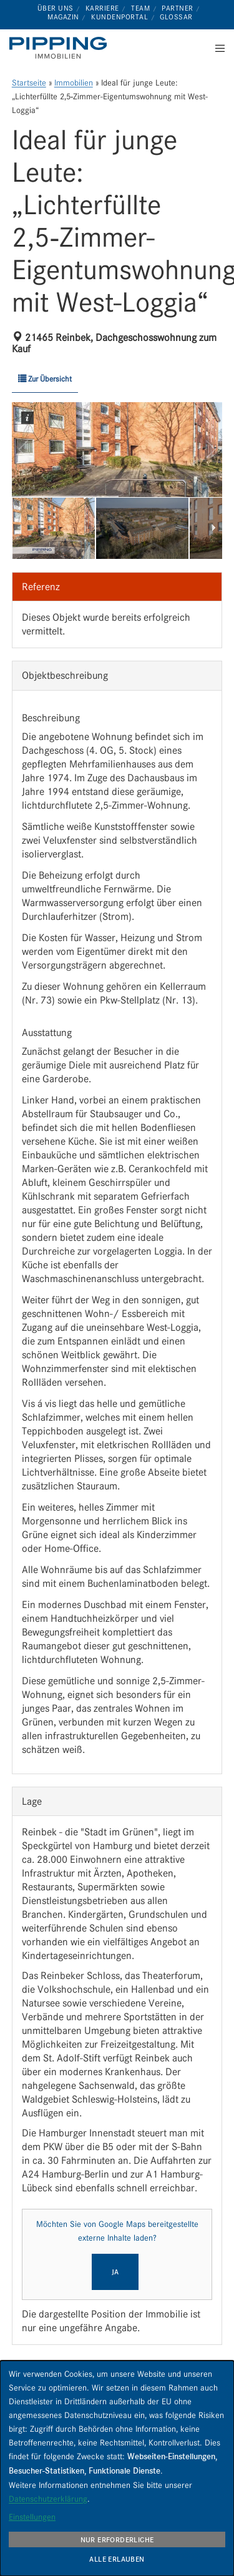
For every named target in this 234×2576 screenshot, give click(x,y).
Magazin (63, 16)
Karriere (102, 8)
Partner (177, 8)
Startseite (29, 82)
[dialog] (117, 2468)
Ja (115, 2272)
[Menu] (216, 48)
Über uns (55, 8)
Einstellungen (32, 2517)
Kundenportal (119, 16)
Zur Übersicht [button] (45, 378)
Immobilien (73, 82)
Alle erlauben (116, 2559)
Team (140, 8)
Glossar (176, 16)
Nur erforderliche (117, 2539)
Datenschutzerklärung (48, 2499)
